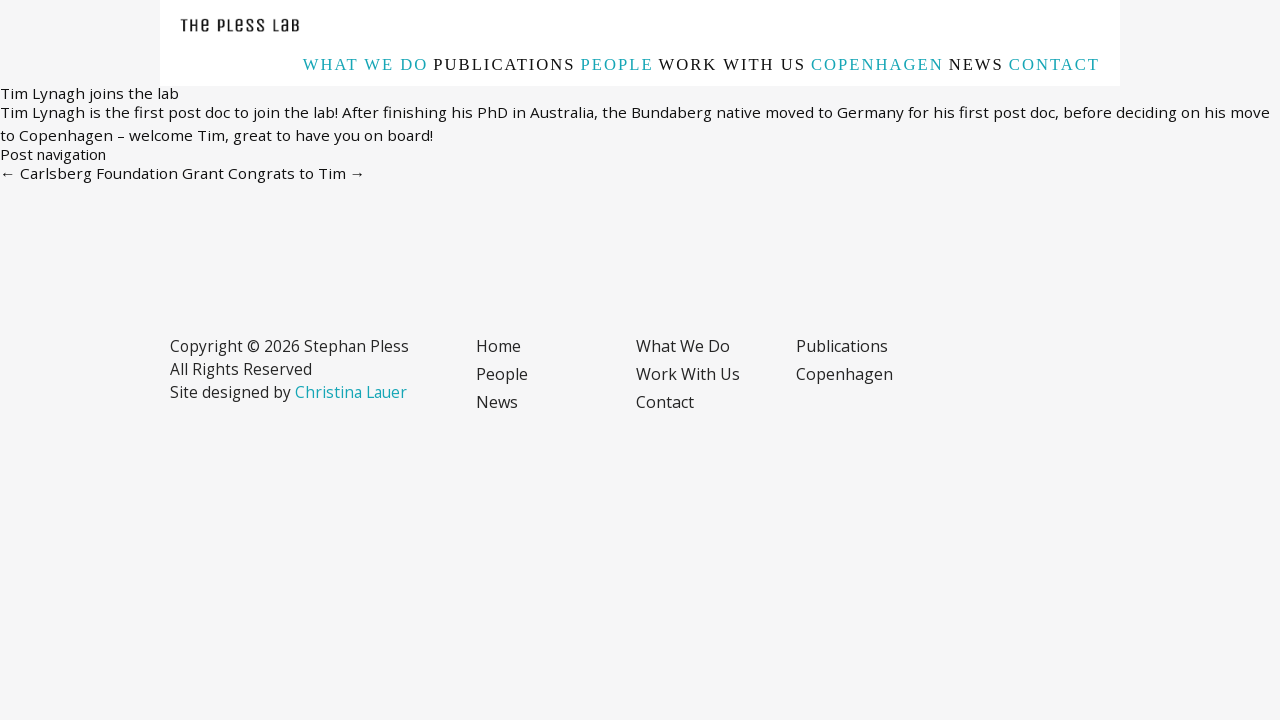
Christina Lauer (351, 392)
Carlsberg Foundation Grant (112, 173)
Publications (504, 64)
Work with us (732, 64)
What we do (366, 64)
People (617, 64)
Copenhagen (877, 64)
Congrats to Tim (297, 173)
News (976, 64)
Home (498, 346)
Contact (1054, 64)
